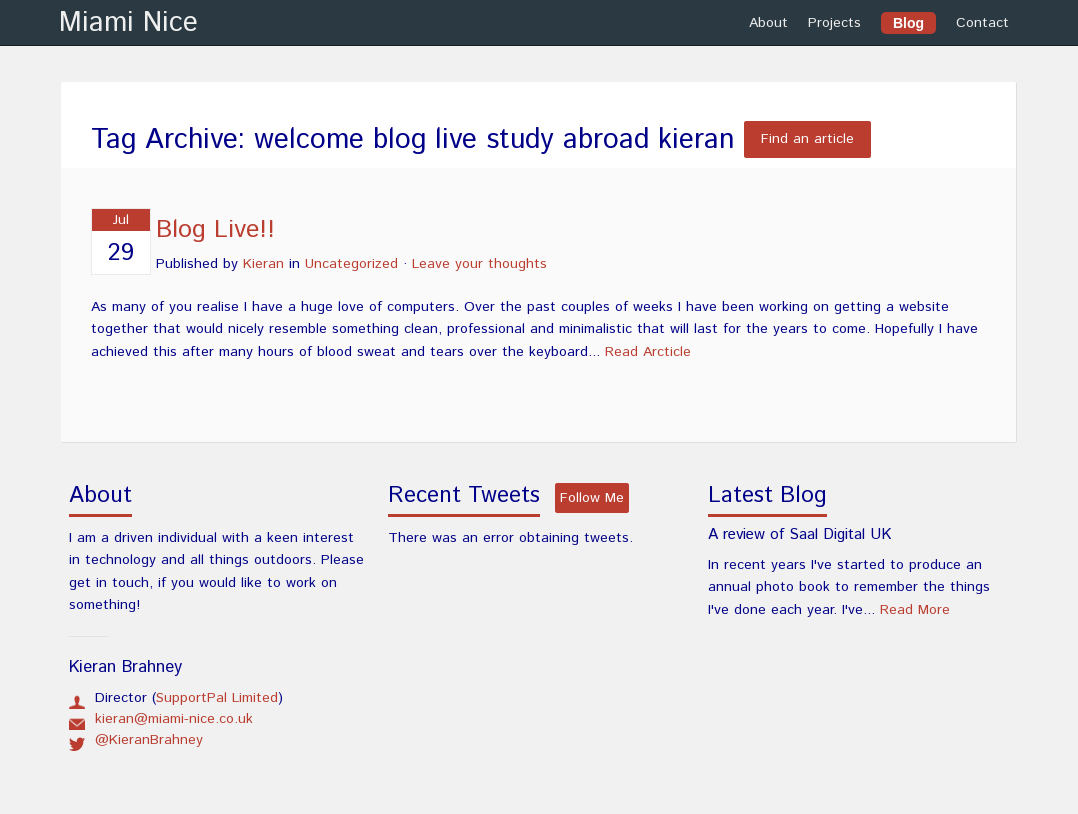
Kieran (263, 264)
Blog (908, 23)
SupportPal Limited (217, 698)
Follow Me (592, 498)
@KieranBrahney (149, 740)
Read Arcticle (648, 352)
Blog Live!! (215, 230)
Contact (982, 23)
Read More (915, 610)
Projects (834, 23)
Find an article (807, 140)
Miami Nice (128, 23)
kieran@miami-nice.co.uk (174, 719)
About (768, 23)
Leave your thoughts (479, 264)
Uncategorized (351, 264)
